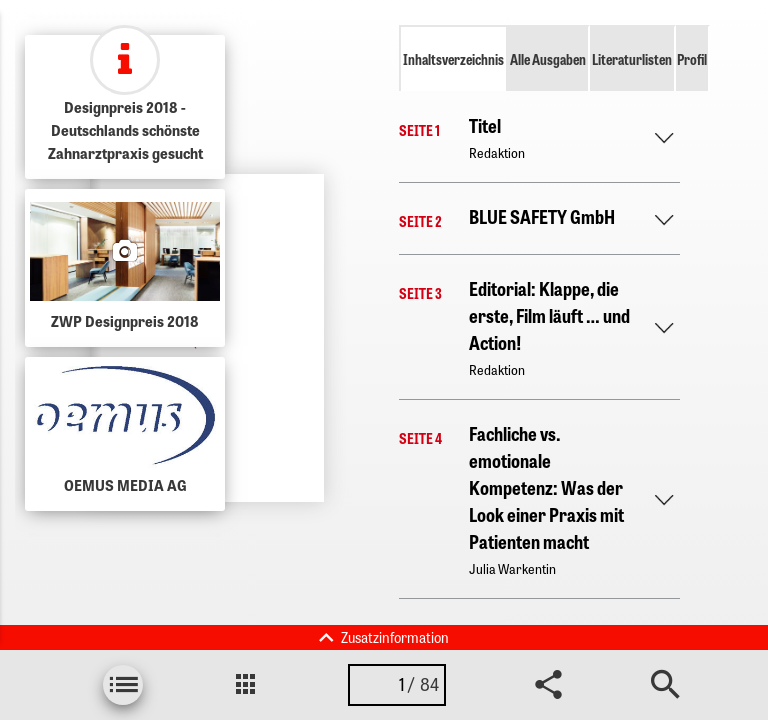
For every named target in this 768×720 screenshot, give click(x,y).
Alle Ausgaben (548, 59)
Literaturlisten (632, 59)
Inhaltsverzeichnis (453, 59)
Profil (692, 59)
